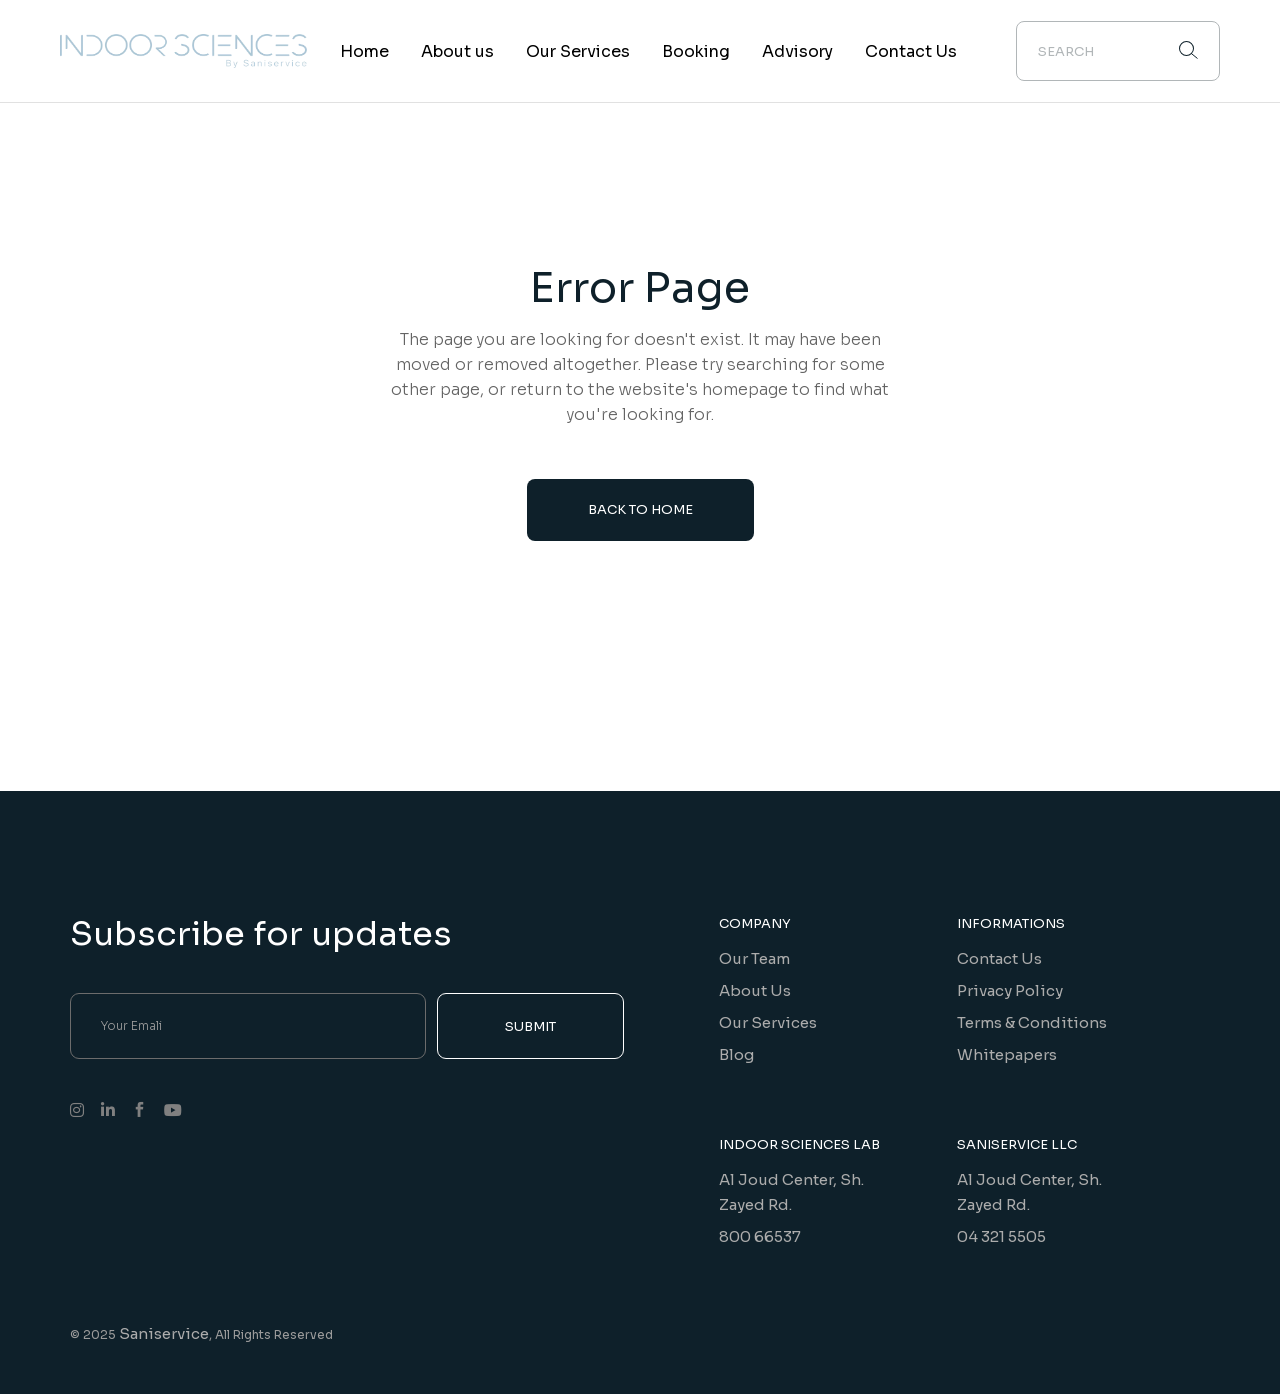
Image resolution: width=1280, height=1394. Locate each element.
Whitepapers (1007, 1054)
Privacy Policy (1010, 990)
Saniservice (164, 1333)
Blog (736, 1054)
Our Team (754, 958)
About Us (755, 990)
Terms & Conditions (1032, 1022)
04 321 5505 (1001, 1236)
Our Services (768, 1022)
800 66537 (760, 1236)
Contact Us (999, 958)
